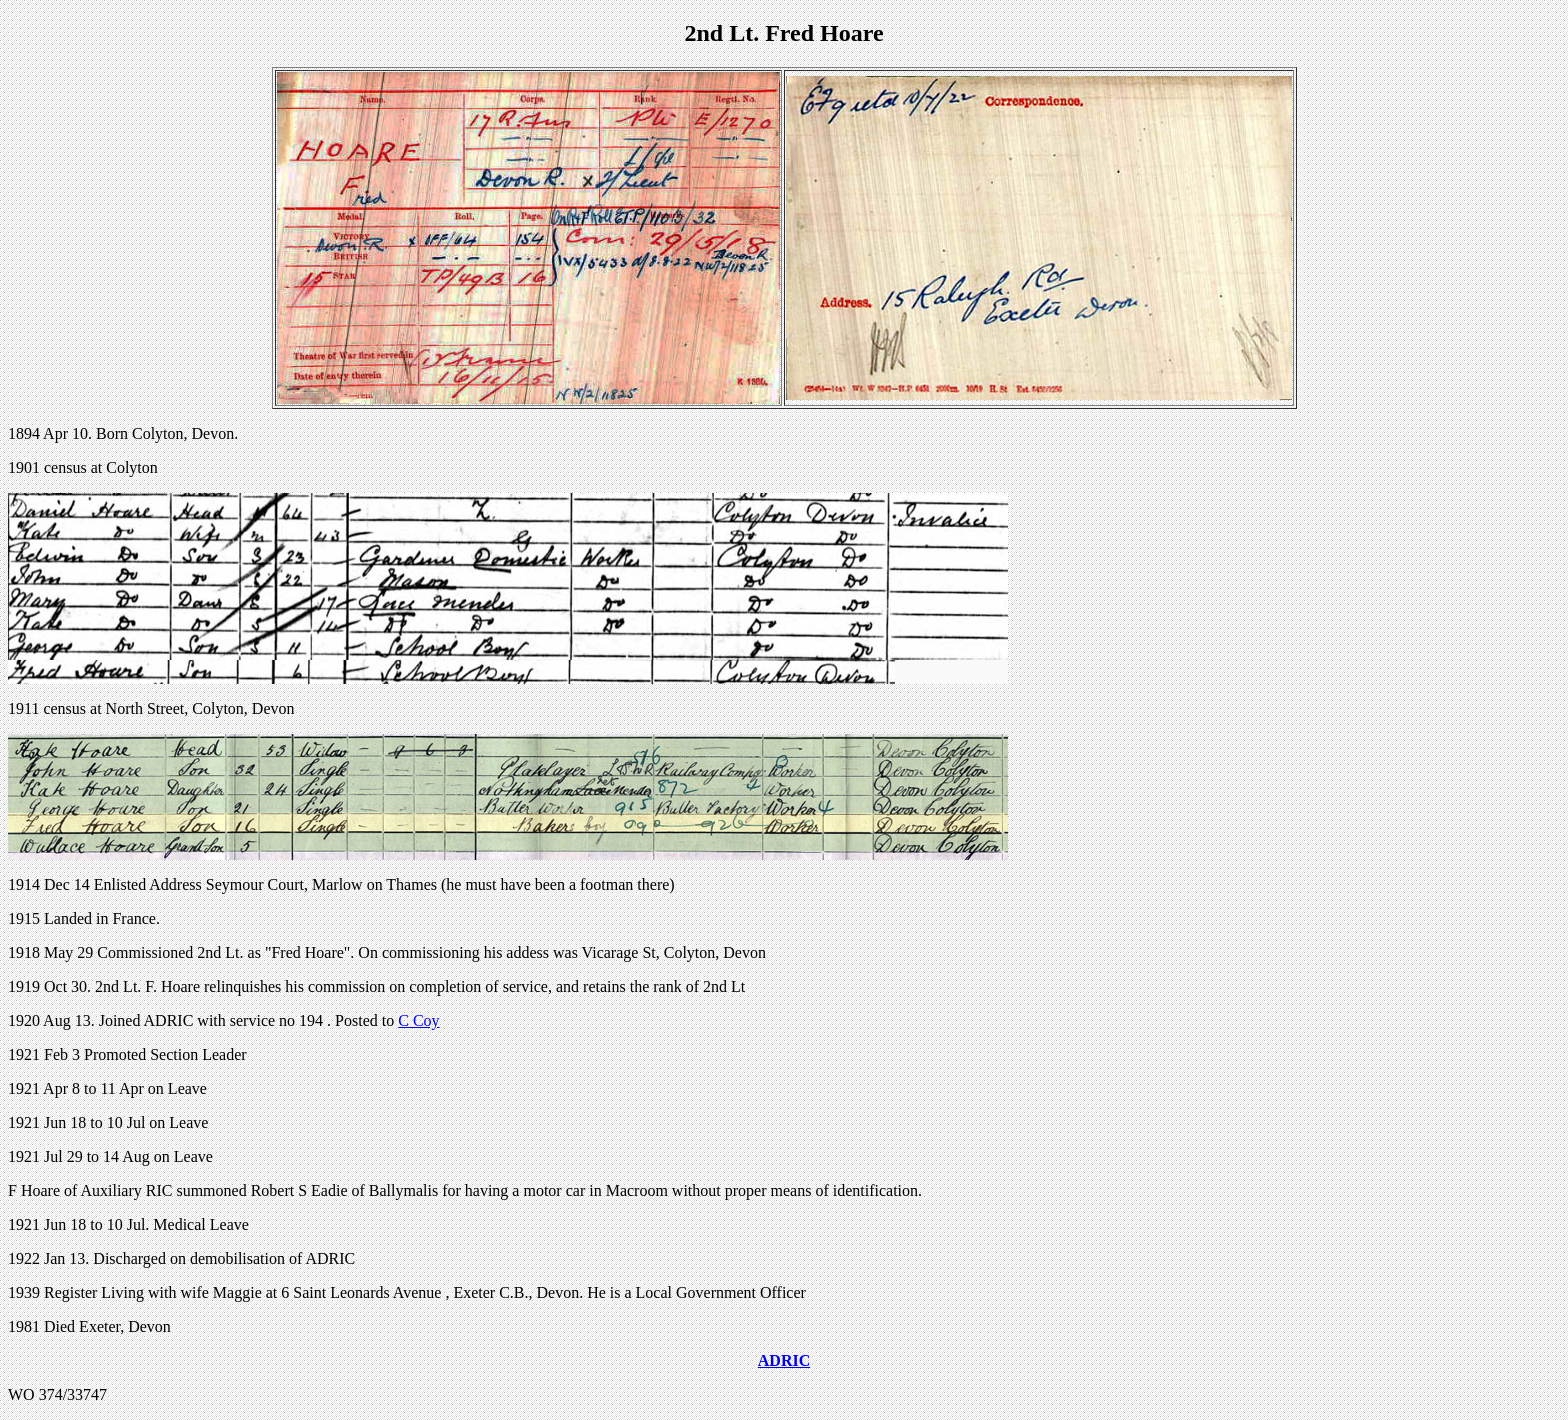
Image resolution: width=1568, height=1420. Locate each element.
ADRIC (784, 1360)
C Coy (418, 1020)
